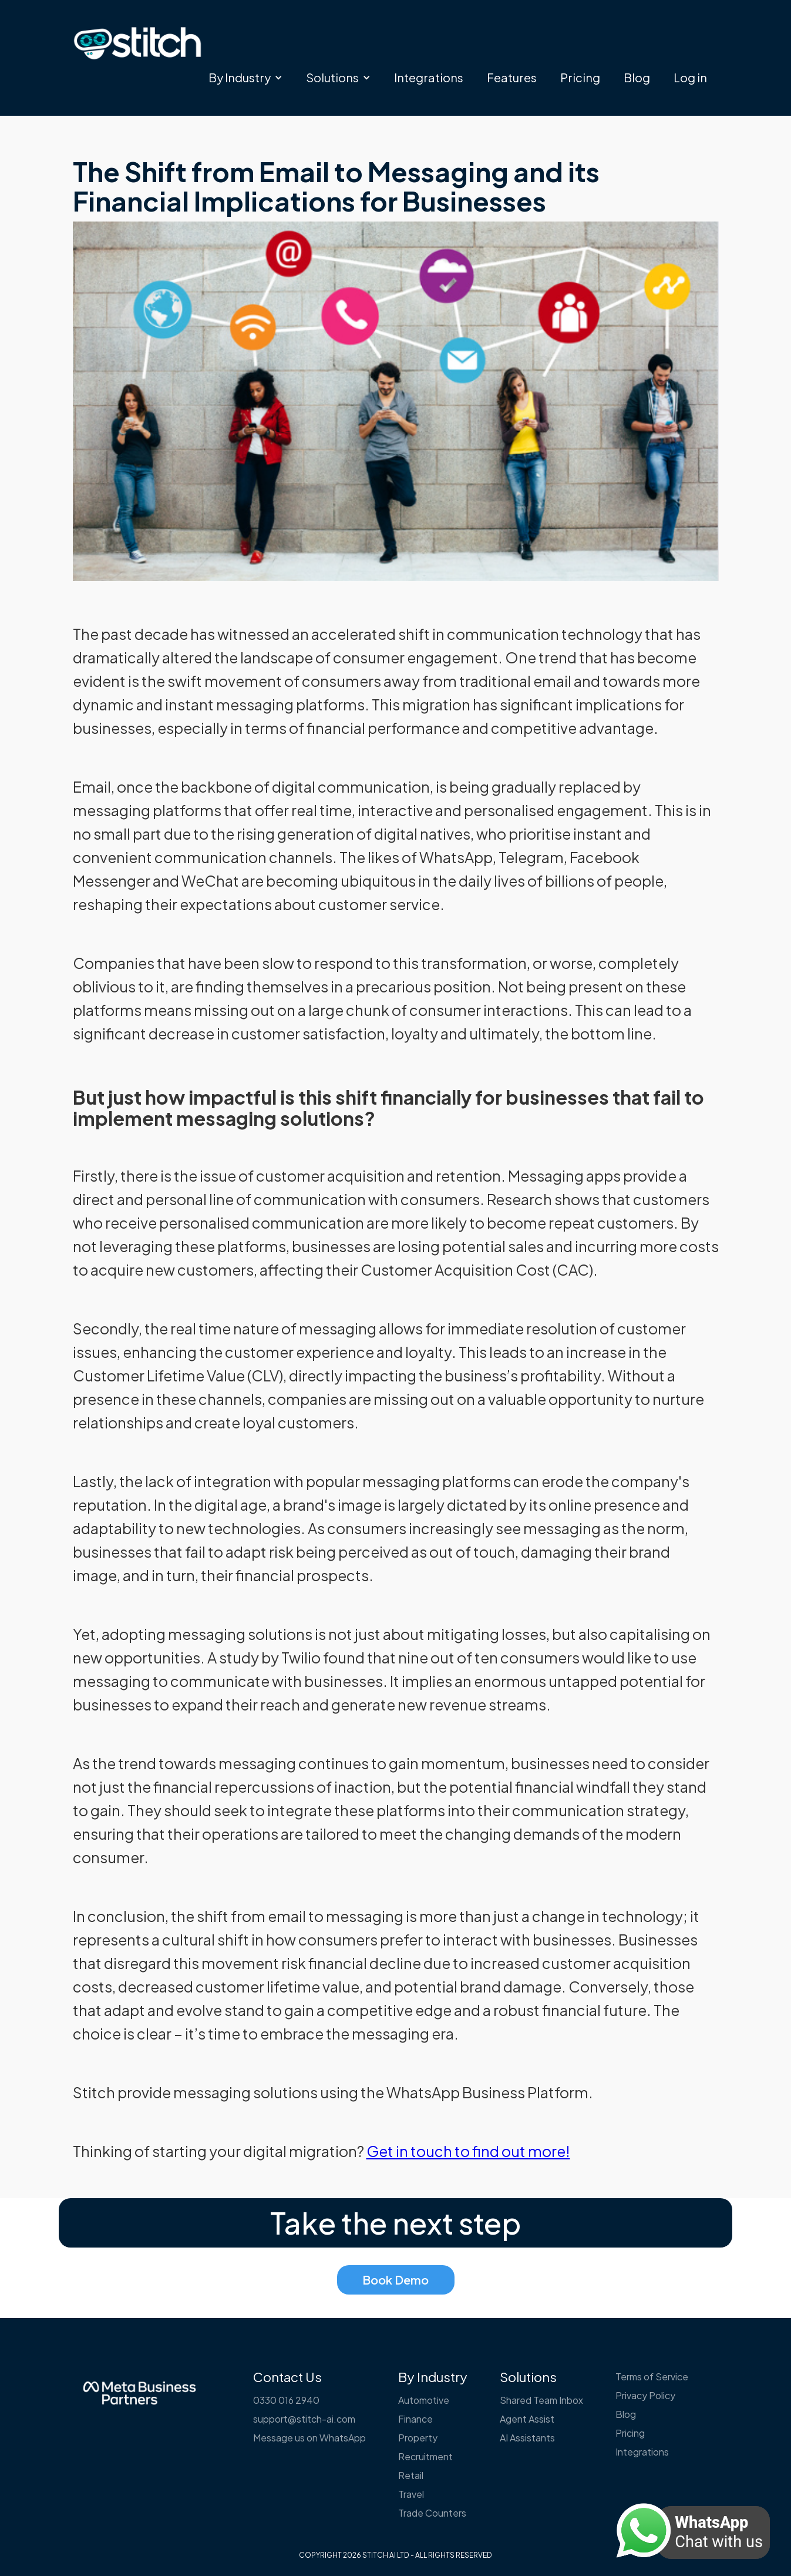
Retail (410, 2475)
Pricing (580, 77)
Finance (415, 2419)
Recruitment (425, 2456)
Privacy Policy (645, 2395)
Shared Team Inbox (541, 2400)
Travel (411, 2494)
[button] (245, 77)
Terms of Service (651, 2376)
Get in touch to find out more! (468, 2151)
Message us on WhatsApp (309, 2437)
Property (417, 2437)
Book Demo (395, 2279)
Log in (690, 77)
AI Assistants (527, 2437)
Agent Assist (527, 2419)
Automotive (423, 2400)
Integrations (428, 77)
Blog (637, 77)
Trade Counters (432, 2513)
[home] (137, 43)
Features (512, 77)
